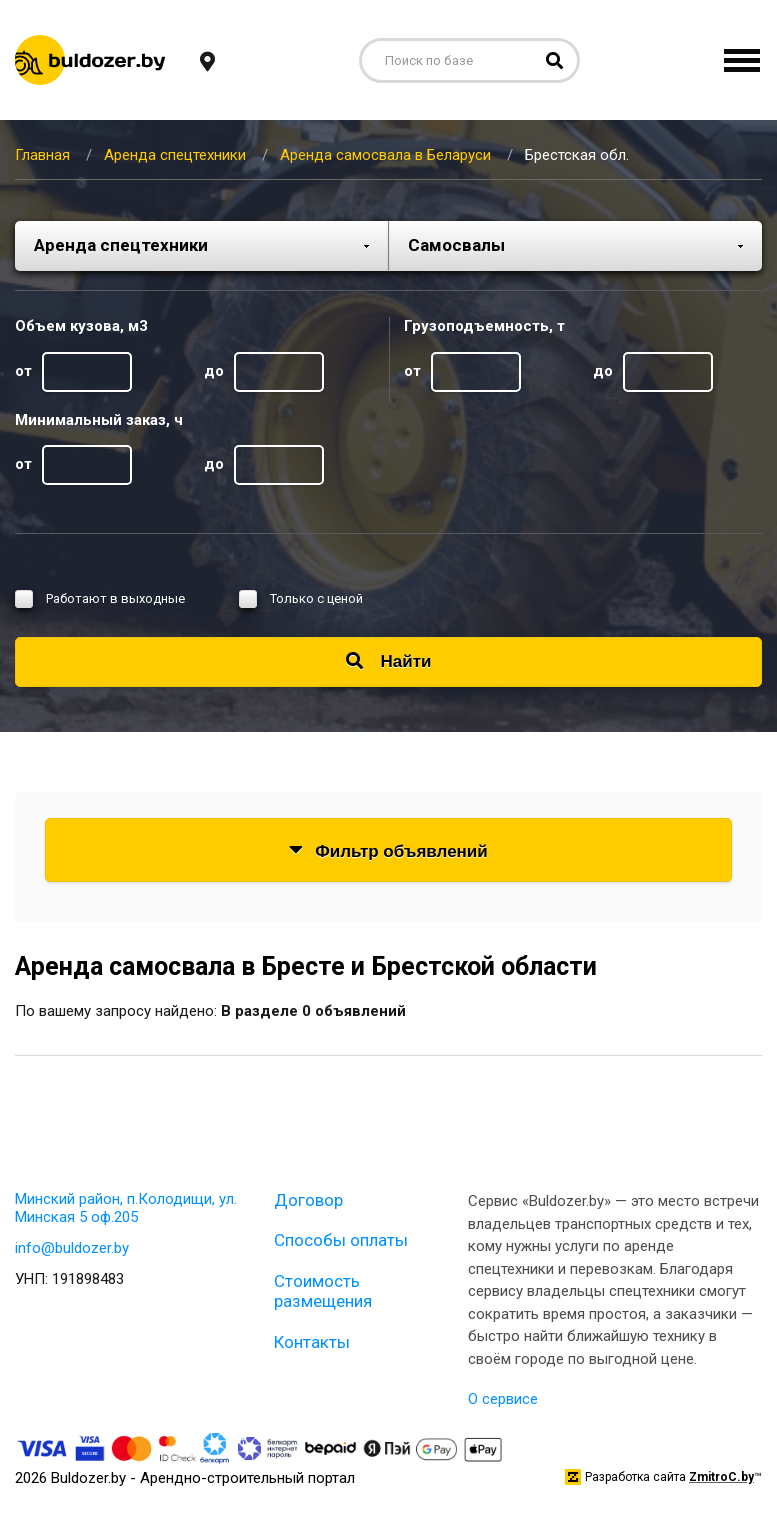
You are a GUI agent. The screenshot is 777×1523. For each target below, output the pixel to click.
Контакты (312, 1342)
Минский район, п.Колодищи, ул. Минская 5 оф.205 (126, 1208)
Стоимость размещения (323, 1291)
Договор (308, 1200)
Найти (389, 661)
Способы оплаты (341, 1240)
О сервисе (503, 1399)
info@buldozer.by (72, 1248)
